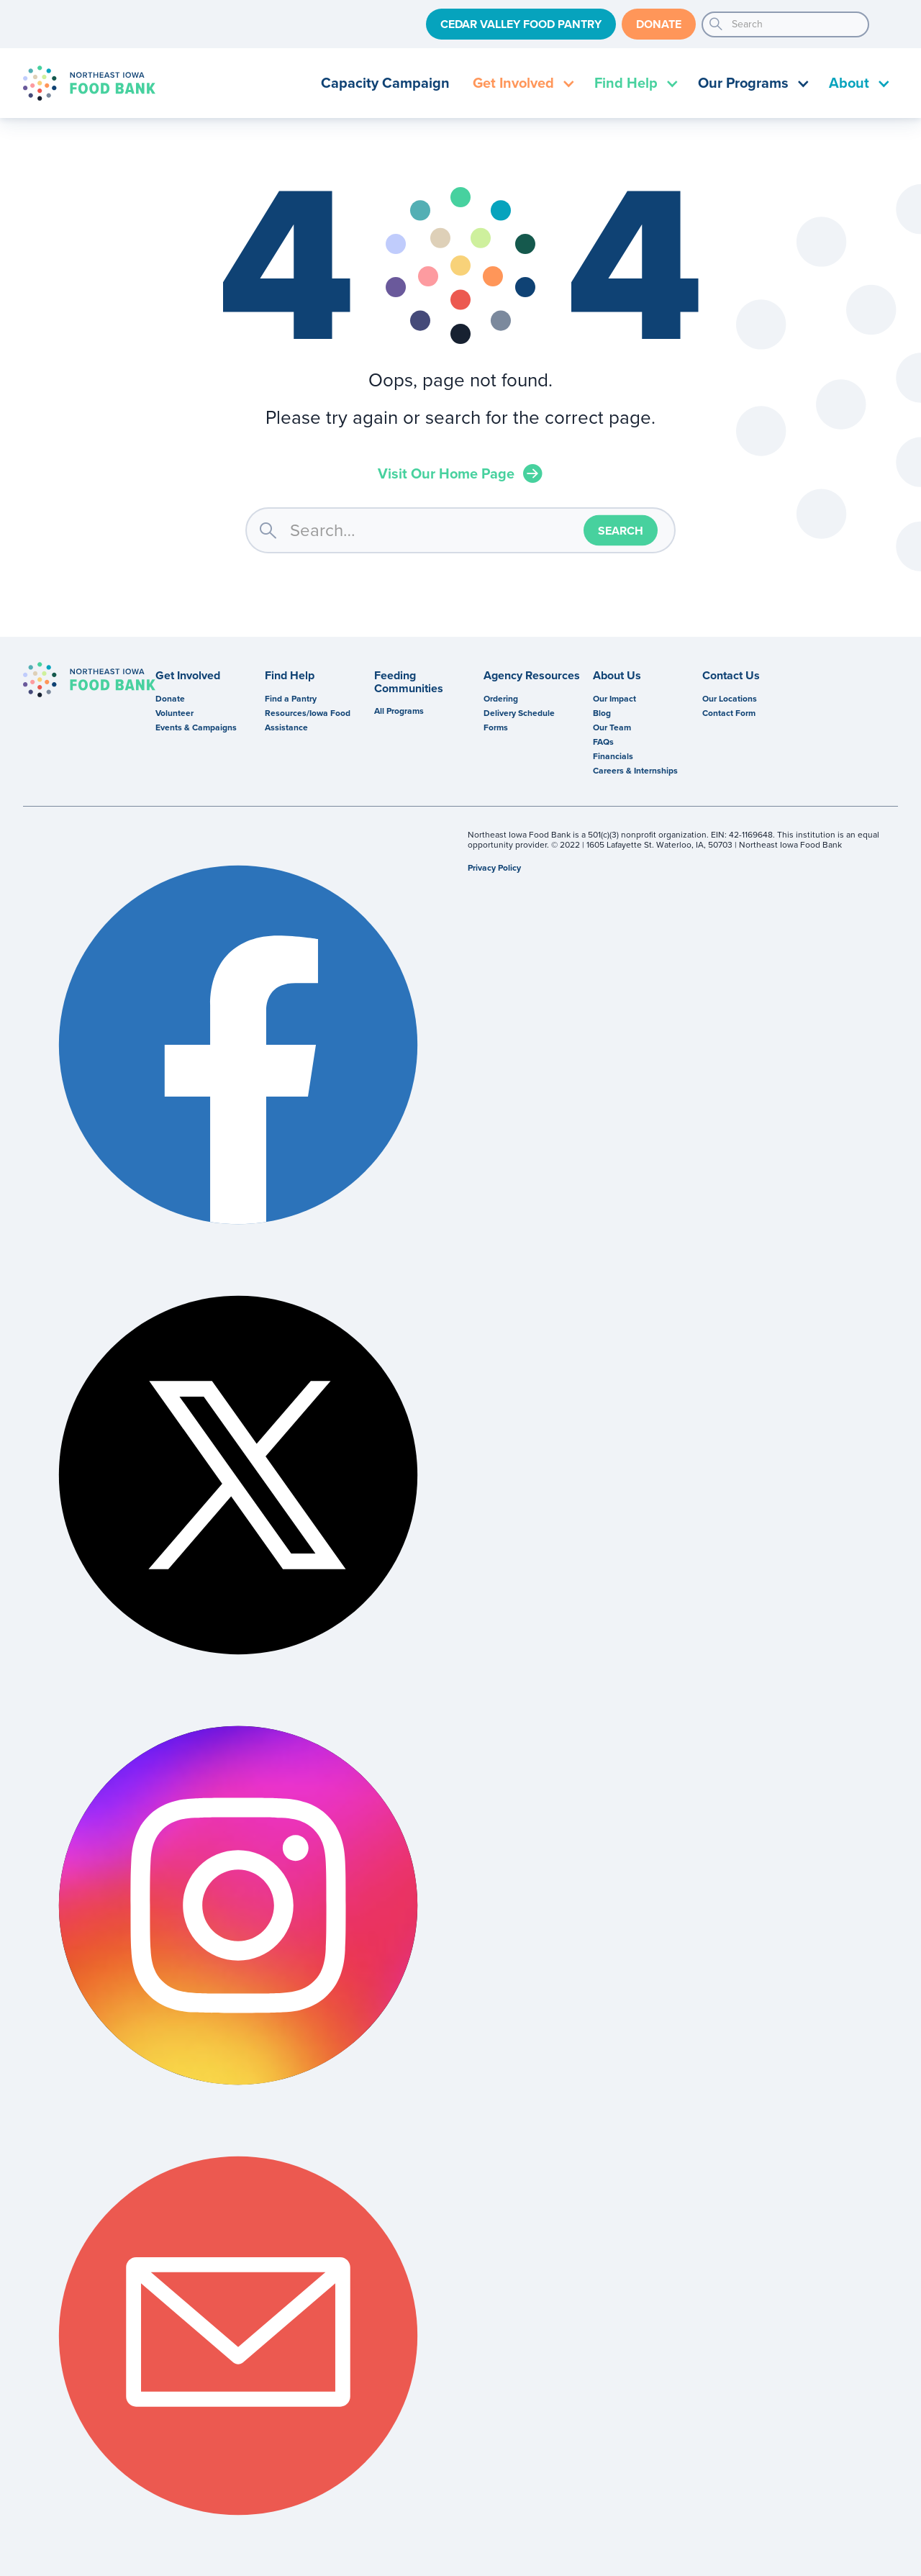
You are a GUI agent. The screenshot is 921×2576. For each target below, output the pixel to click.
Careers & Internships (635, 770)
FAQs (603, 741)
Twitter (238, 1475)
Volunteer (174, 713)
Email (238, 2336)
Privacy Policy (494, 867)
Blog (602, 713)
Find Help (289, 675)
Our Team (612, 727)
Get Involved (187, 675)
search (716, 24)
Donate (658, 24)
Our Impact (614, 698)
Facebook (238, 1045)
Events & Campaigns (196, 727)
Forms (496, 727)
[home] (89, 83)
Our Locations (729, 698)
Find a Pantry (291, 698)
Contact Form (729, 713)
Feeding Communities (408, 681)
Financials (613, 756)
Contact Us (731, 675)
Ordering (501, 698)
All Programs (399, 710)
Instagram (238, 1905)
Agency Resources (532, 675)
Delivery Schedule (519, 713)
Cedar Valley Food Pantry (521, 24)
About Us (617, 675)
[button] (522, 83)
